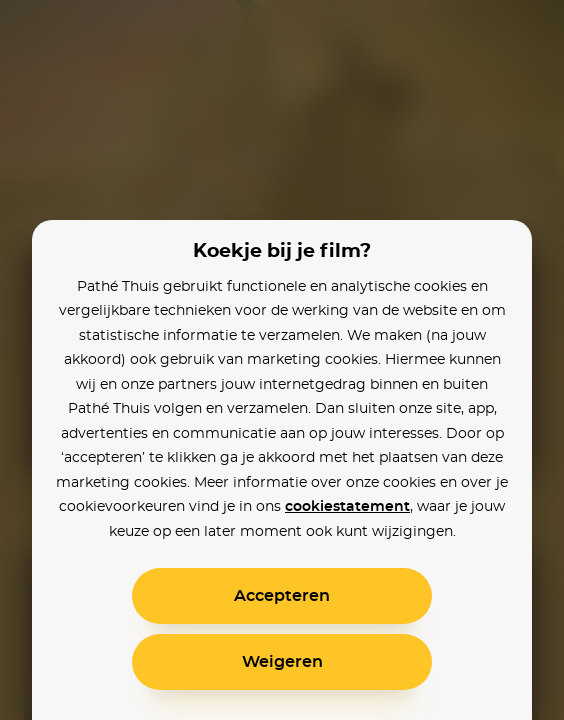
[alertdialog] (282, 360)
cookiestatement (347, 507)
